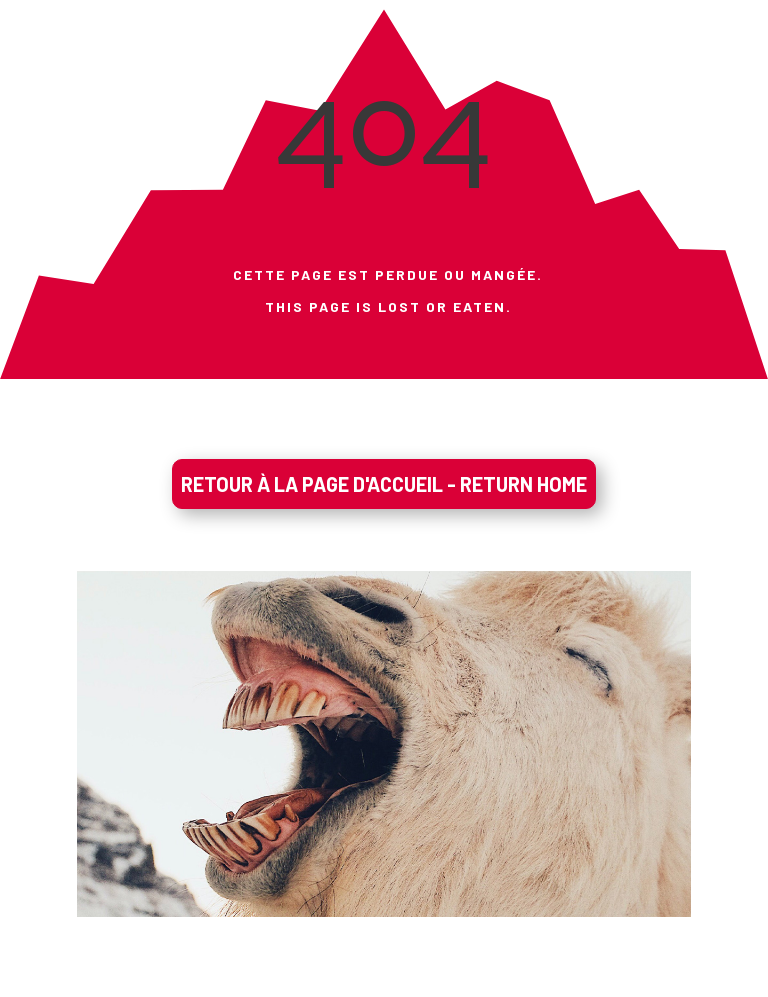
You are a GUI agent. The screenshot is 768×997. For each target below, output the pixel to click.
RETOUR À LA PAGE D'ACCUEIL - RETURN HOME (384, 484)
